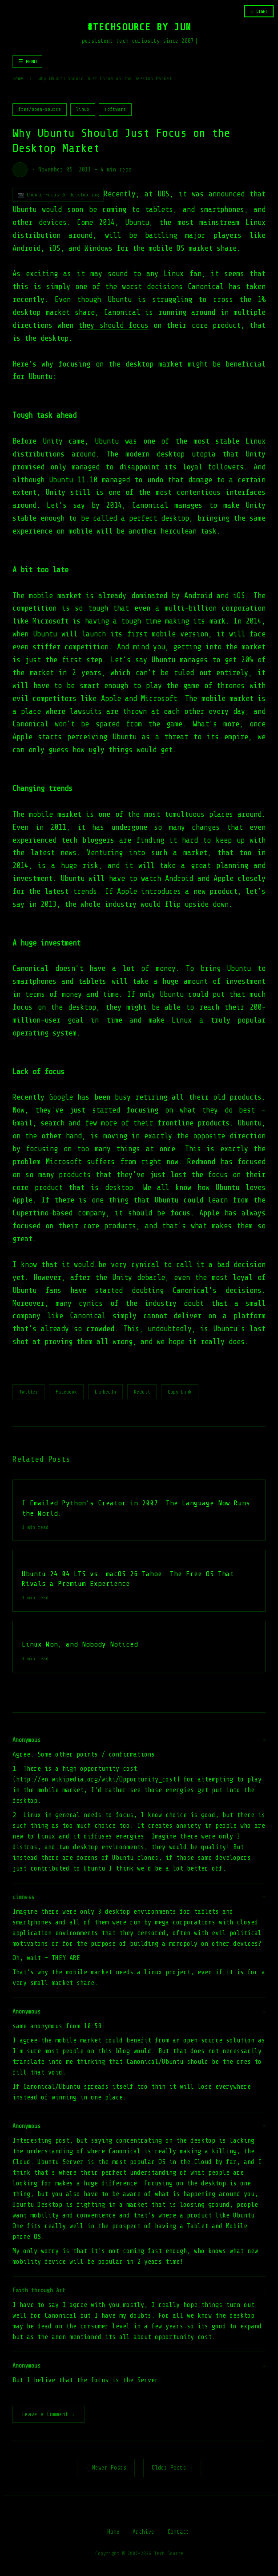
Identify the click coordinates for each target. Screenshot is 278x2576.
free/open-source (39, 109)
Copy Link (180, 1392)
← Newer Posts (105, 2468)
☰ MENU (27, 61)
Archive (143, 2532)
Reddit (142, 1392)
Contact (178, 2532)
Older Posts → (172, 2468)
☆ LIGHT (258, 11)
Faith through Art (38, 2290)
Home (17, 78)
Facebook (66, 1392)
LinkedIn (105, 1392)
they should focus (113, 325)
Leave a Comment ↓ (48, 2415)
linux (82, 109)
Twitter (28, 1392)
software (115, 109)
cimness (23, 1897)
